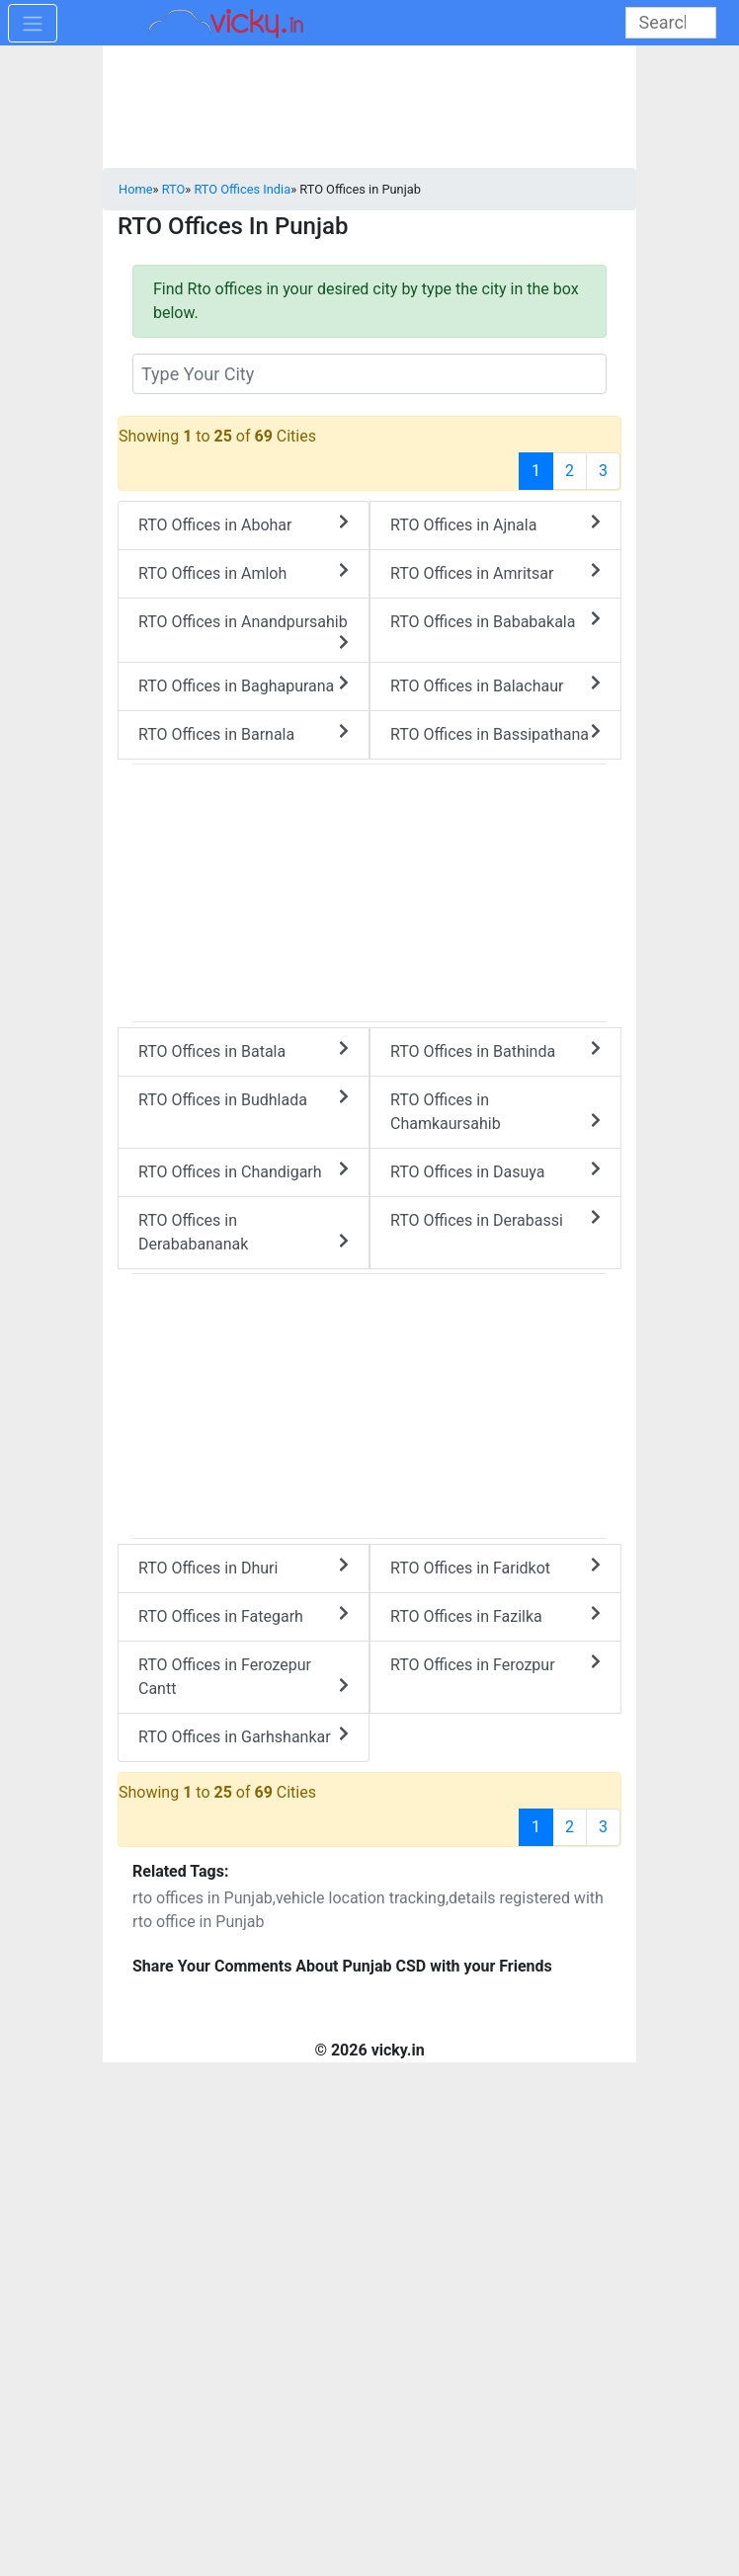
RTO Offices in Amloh (243, 572)
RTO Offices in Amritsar (495, 572)
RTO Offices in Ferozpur (495, 1663)
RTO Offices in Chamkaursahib (495, 1111)
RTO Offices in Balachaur (495, 685)
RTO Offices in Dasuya (495, 1171)
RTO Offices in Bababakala (495, 620)
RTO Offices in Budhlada (243, 1098)
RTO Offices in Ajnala (495, 524)
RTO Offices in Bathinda (495, 1050)
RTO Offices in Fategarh (243, 1615)
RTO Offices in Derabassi (495, 1219)
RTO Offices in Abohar (243, 524)
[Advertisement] (369, 1402)
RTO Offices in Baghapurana (243, 685)
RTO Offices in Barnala (243, 733)
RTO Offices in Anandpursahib (243, 631)
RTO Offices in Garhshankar (243, 1736)
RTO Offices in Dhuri (243, 1567)
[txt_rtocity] (369, 374)
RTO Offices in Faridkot (495, 1567)
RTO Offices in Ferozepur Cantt (243, 1676)
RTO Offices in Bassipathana (495, 733)
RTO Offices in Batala (243, 1050)
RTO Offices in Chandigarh (243, 1171)
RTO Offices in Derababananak (243, 1232)
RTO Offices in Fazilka (495, 1615)
